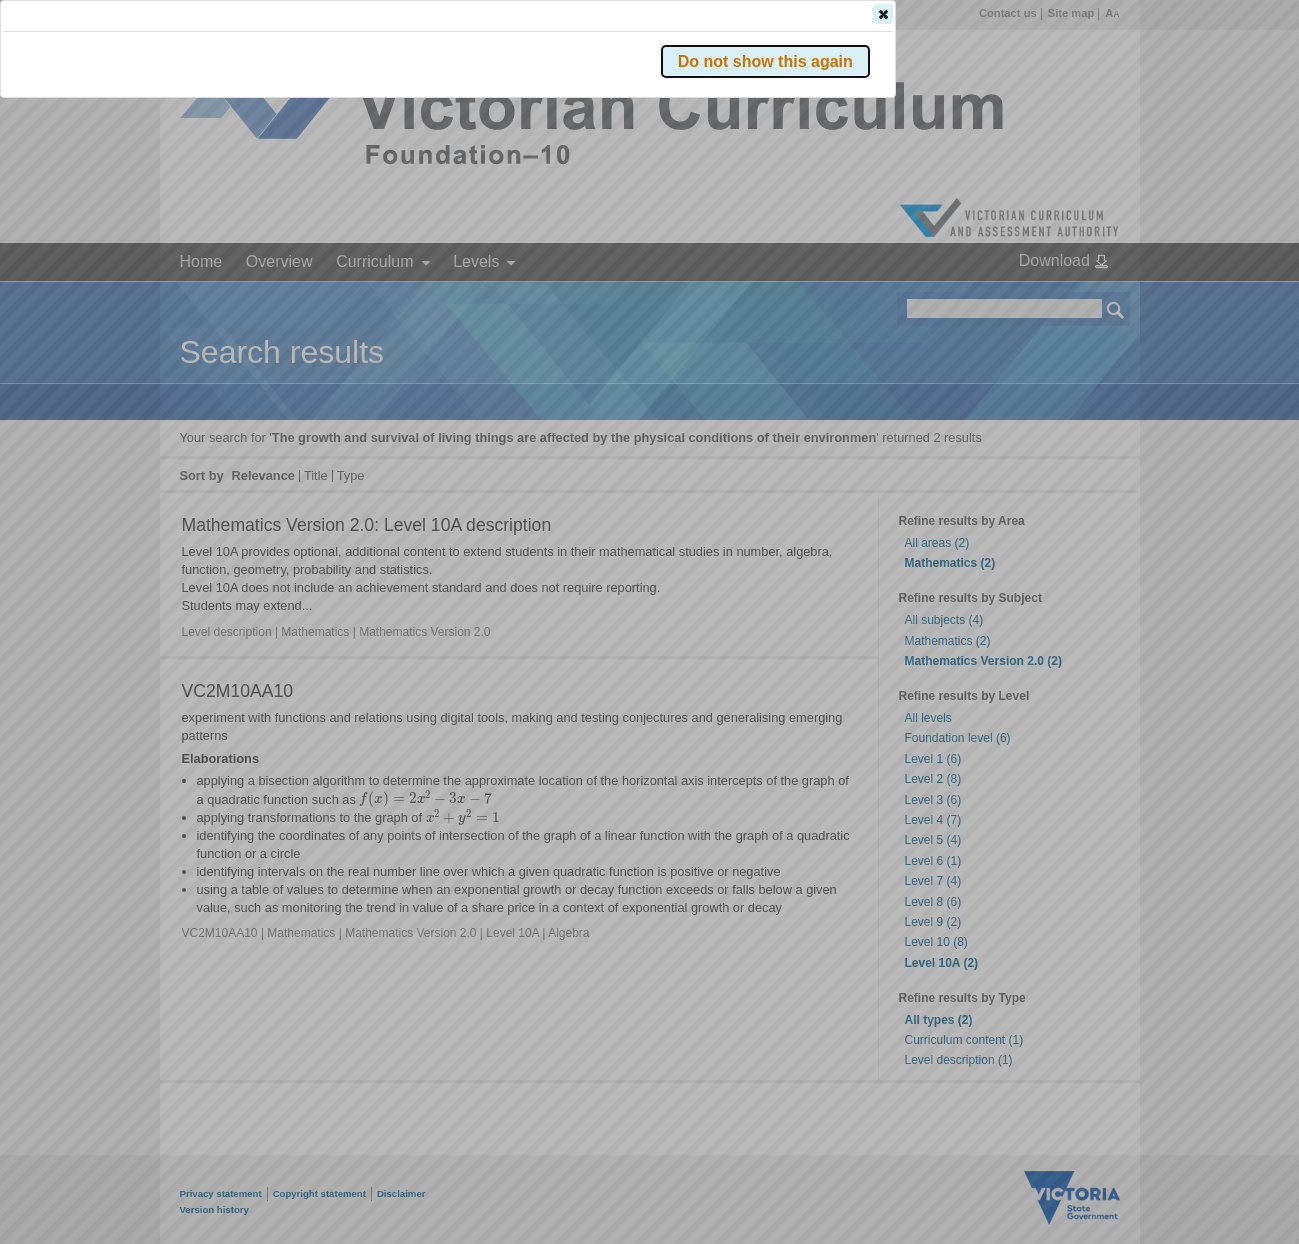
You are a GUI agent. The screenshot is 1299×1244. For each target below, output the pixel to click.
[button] (1081, 299)
